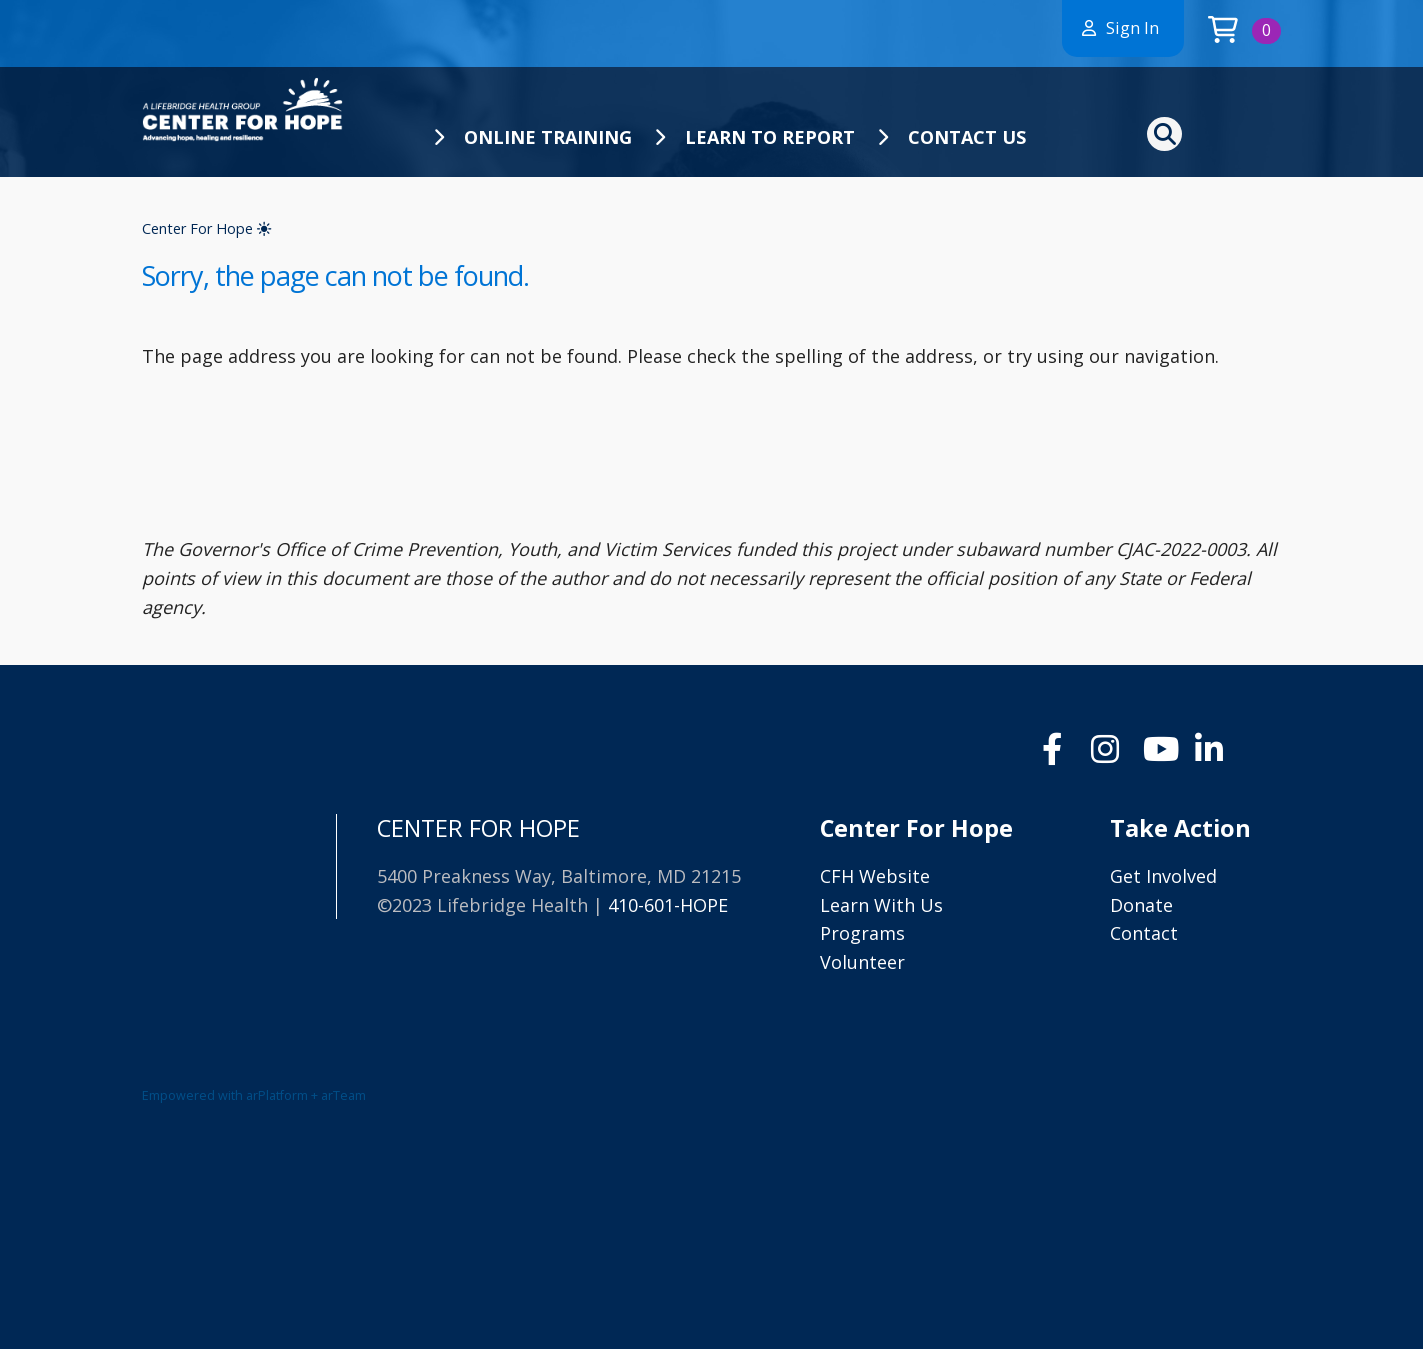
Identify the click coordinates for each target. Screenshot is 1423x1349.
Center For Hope (206, 228)
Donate (1141, 905)
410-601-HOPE (668, 905)
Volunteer (862, 962)
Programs (862, 933)
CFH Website (875, 876)
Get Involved (1163, 876)
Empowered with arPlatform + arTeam (254, 1095)
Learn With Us (881, 905)
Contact (1144, 933)
